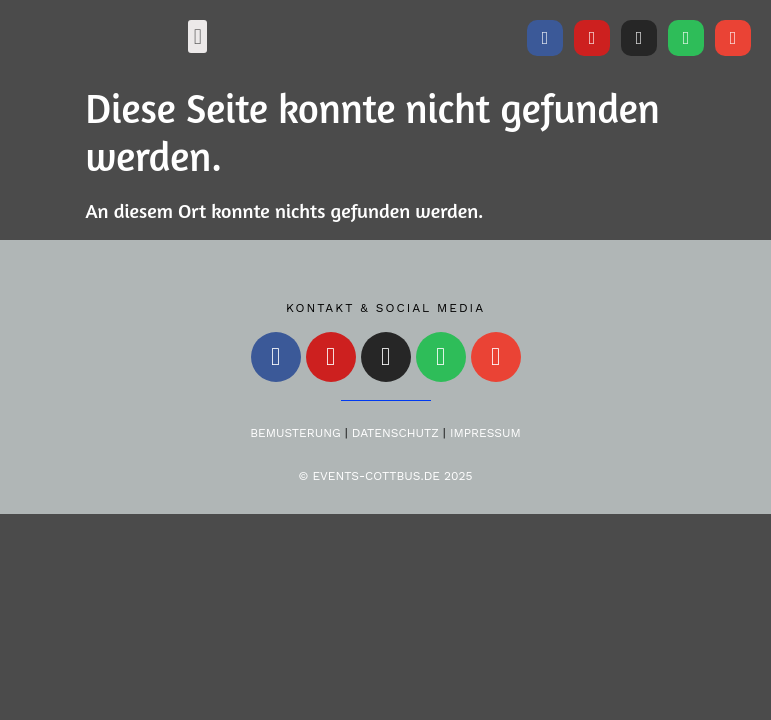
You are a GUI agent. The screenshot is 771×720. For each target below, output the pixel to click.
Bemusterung (295, 433)
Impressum (485, 433)
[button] (197, 36)
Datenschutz (395, 433)
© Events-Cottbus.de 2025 (385, 476)
